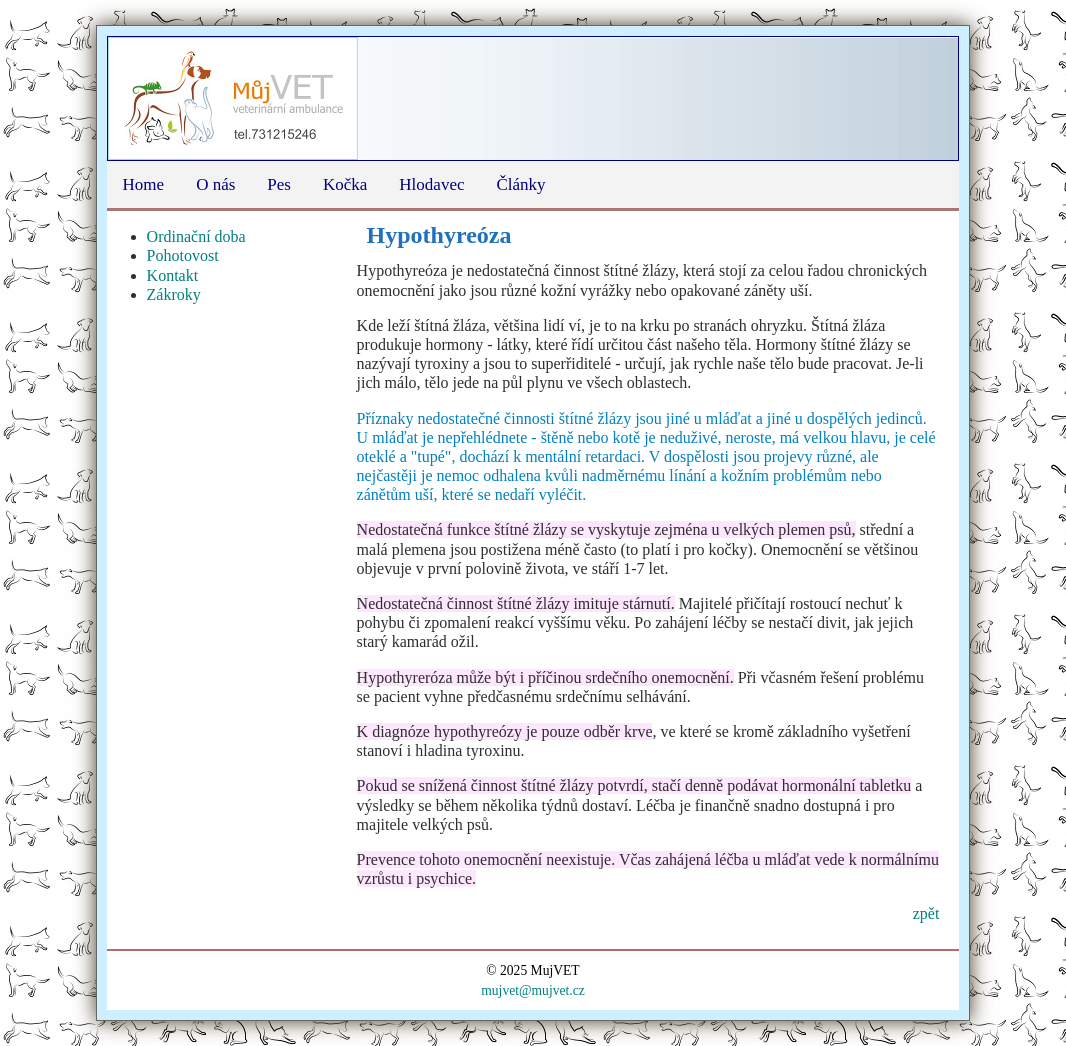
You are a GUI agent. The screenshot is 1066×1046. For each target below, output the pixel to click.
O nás (215, 184)
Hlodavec (431, 184)
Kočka (345, 184)
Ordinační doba (196, 236)
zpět (926, 913)
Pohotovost (183, 255)
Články (520, 184)
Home (144, 184)
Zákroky (174, 294)
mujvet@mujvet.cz (533, 990)
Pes (279, 184)
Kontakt (173, 275)
